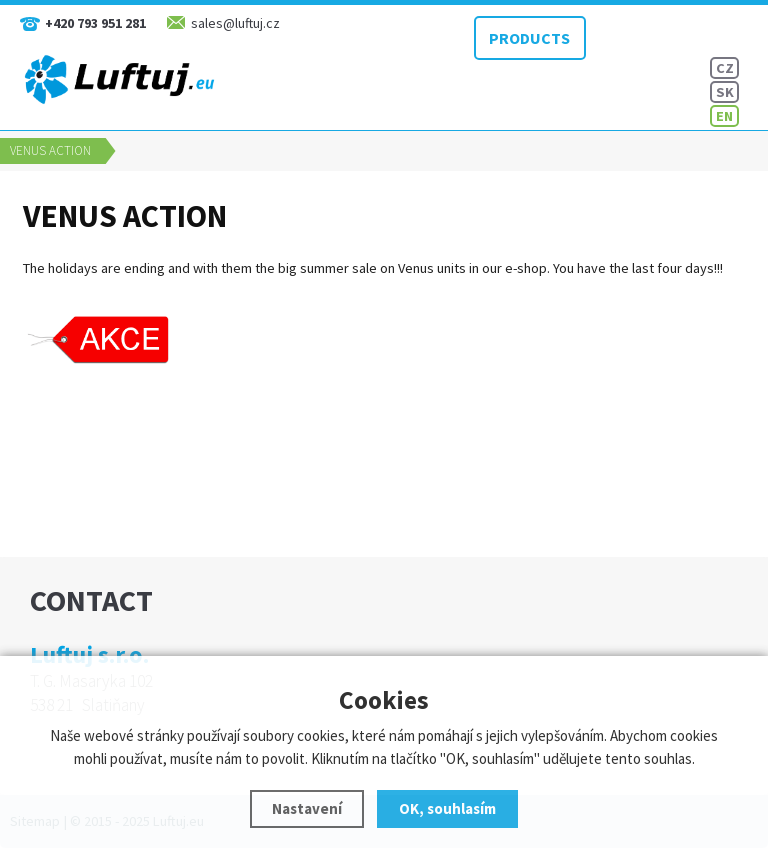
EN (724, 116)
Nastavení (307, 808)
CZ (725, 68)
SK (725, 92)
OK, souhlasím (447, 808)
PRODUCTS (522, 35)
